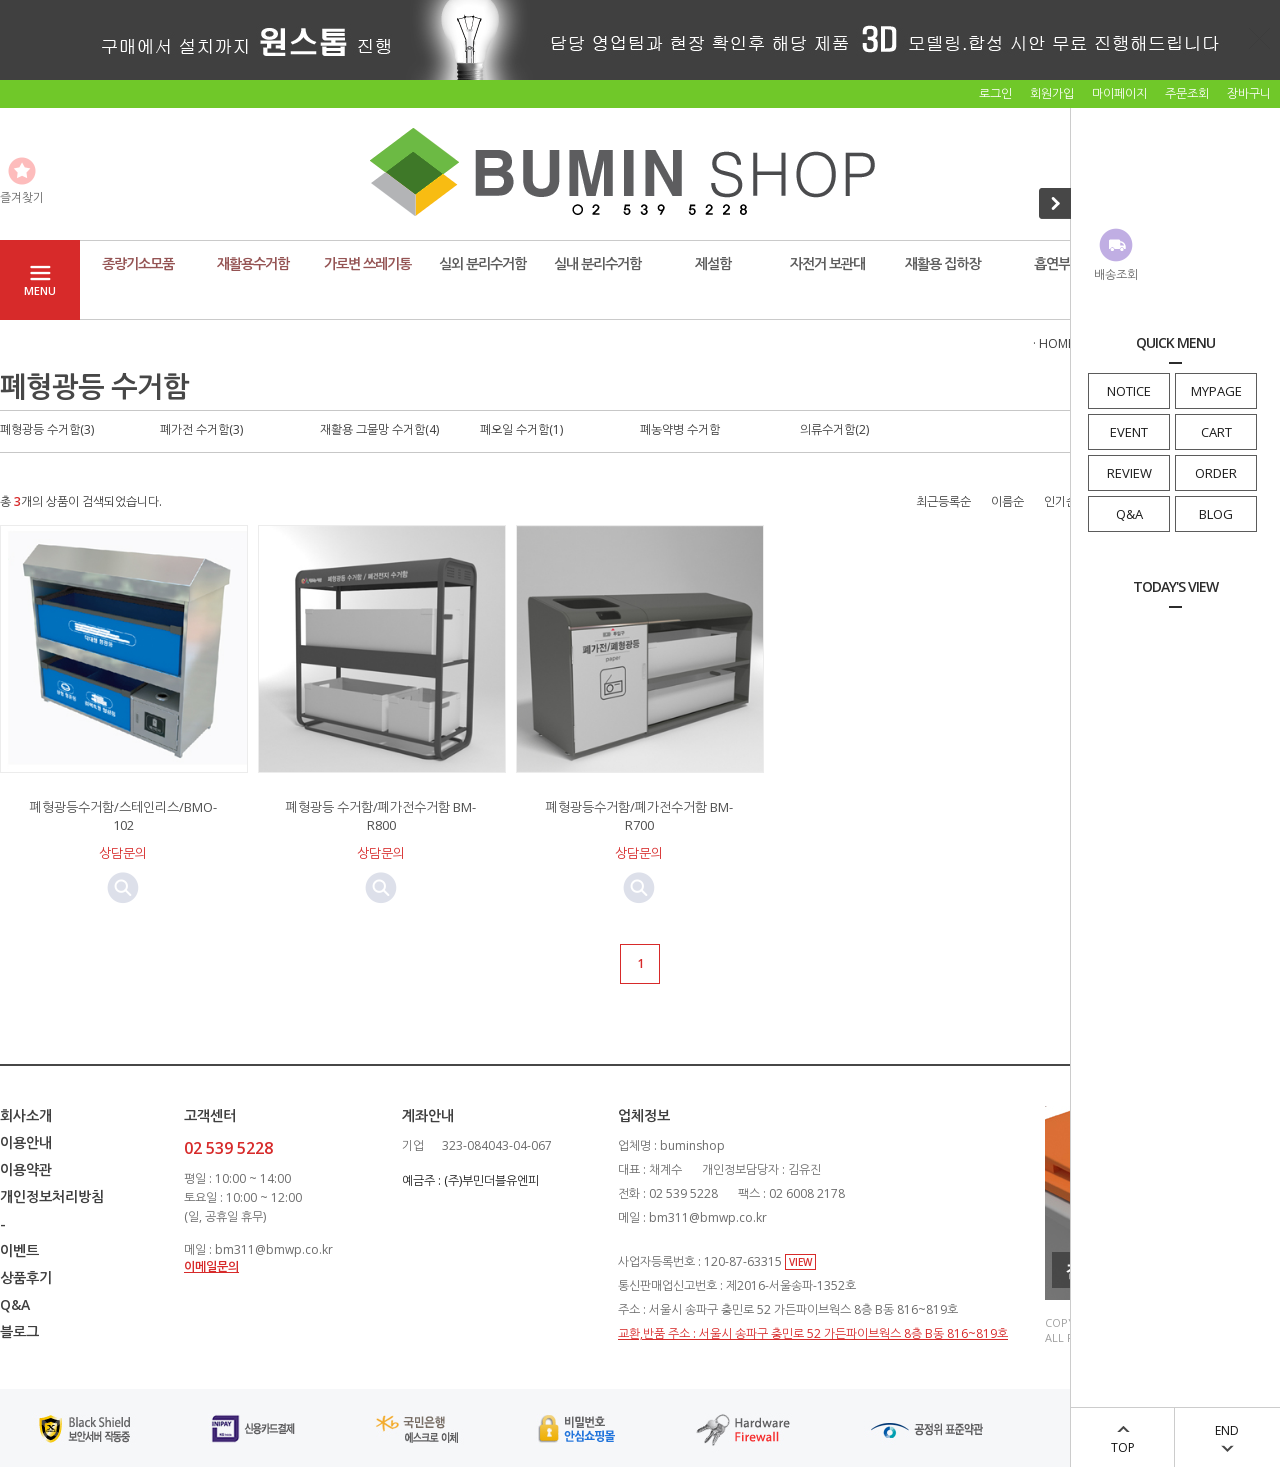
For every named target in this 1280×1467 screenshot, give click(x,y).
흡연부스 (1058, 263)
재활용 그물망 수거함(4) (379, 429)
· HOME (1053, 343)
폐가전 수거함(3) (201, 429)
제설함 (713, 263)
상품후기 (26, 1277)
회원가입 (1052, 93)
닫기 (1260, 38)
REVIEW (1129, 473)
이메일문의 (211, 1266)
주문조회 (1187, 93)
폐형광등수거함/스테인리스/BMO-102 (123, 816)
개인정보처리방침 (52, 1196)
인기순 (1060, 501)
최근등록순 (943, 501)
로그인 (995, 93)
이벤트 (19, 1250)
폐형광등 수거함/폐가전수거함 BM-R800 (381, 816)
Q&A (1129, 514)
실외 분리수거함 (482, 263)
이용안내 (26, 1142)
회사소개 (26, 1115)
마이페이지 (1119, 93)
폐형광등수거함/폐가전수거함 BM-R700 (639, 816)
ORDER (1216, 473)
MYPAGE (1216, 391)
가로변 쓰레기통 (367, 263)
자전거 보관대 (827, 263)
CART (1216, 432)
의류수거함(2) (834, 429)
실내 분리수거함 (597, 263)
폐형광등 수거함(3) (47, 429)
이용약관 (26, 1169)
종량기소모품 (138, 263)
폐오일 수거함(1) (521, 429)
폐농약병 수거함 (680, 429)
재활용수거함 (253, 263)
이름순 (1007, 501)
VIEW (800, 1262)
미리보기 (123, 888)
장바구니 (1249, 93)
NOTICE (1129, 391)
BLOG (1216, 514)
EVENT (1129, 432)
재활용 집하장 (942, 263)
